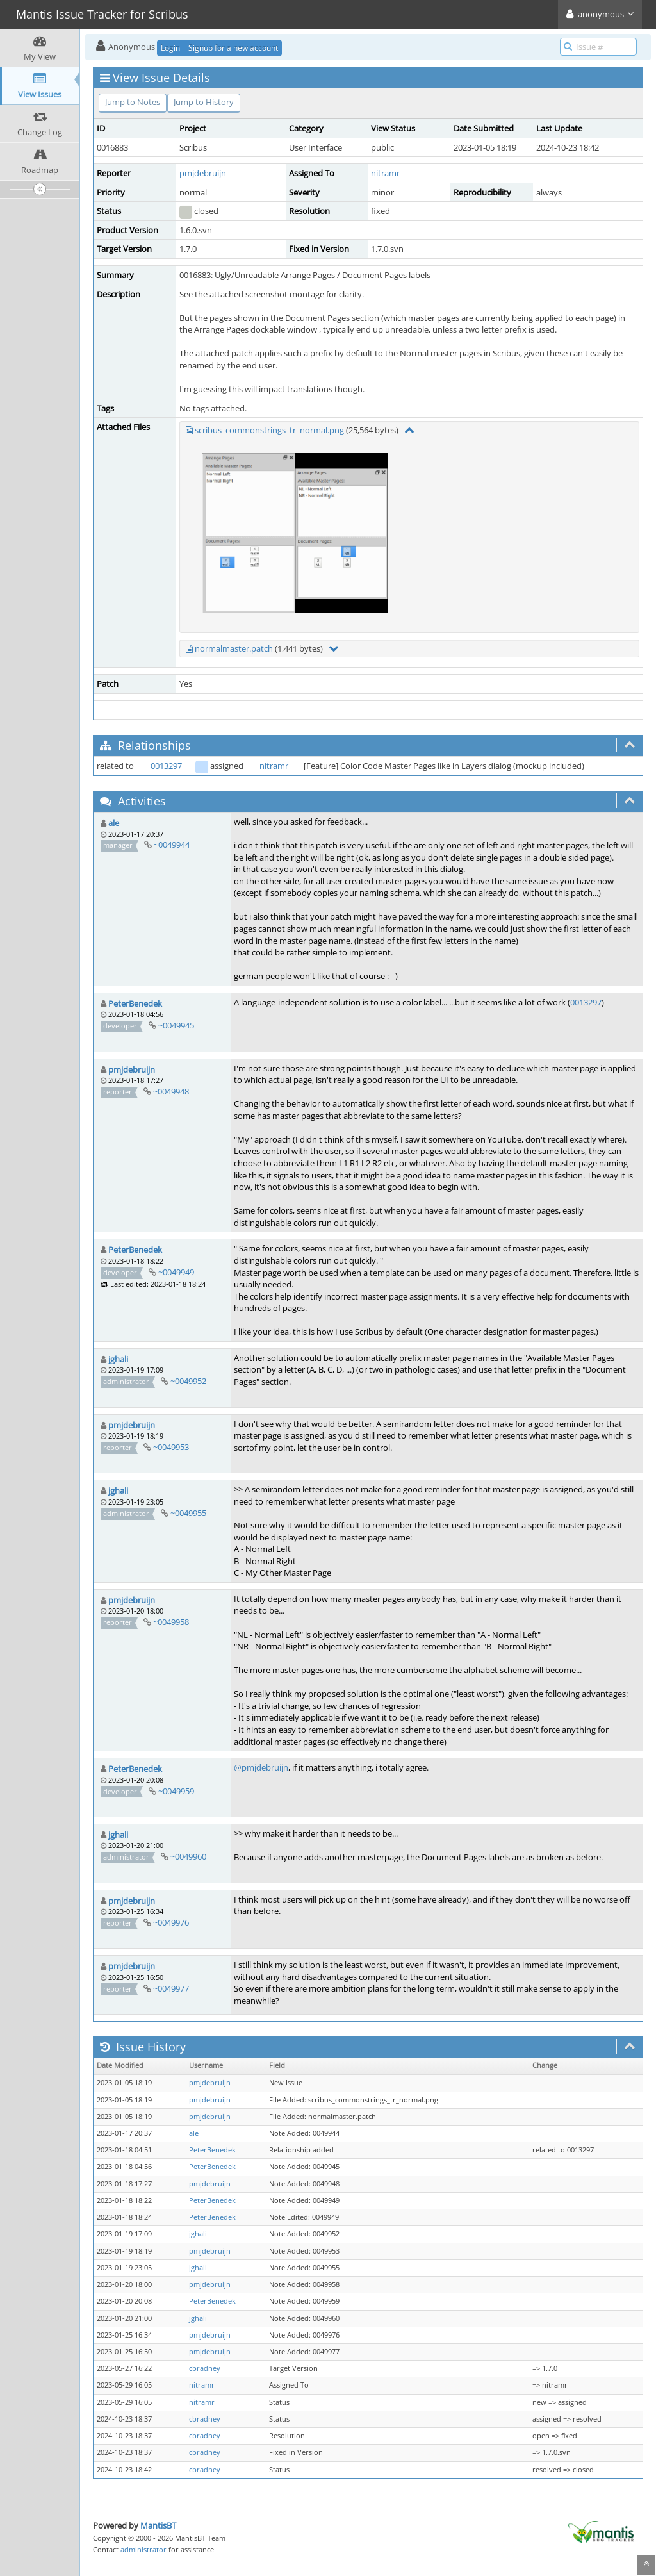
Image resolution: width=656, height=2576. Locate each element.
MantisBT (158, 2525)
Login (170, 47)
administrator (143, 2549)
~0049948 (171, 1091)
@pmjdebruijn (261, 1767)
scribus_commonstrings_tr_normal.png (269, 430)
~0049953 (171, 1447)
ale (113, 823)
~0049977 (171, 1988)
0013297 (166, 766)
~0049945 (176, 1025)
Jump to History (204, 102)
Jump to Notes (132, 102)
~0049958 (171, 1622)
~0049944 (172, 844)
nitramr (385, 173)
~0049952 (188, 1381)
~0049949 (176, 1272)
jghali (118, 1359)
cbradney (204, 2368)
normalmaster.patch (234, 648)
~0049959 (176, 1791)
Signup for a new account (233, 47)
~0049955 (188, 1513)
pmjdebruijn (202, 173)
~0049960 (188, 1856)
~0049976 (171, 1922)
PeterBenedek (135, 1003)
